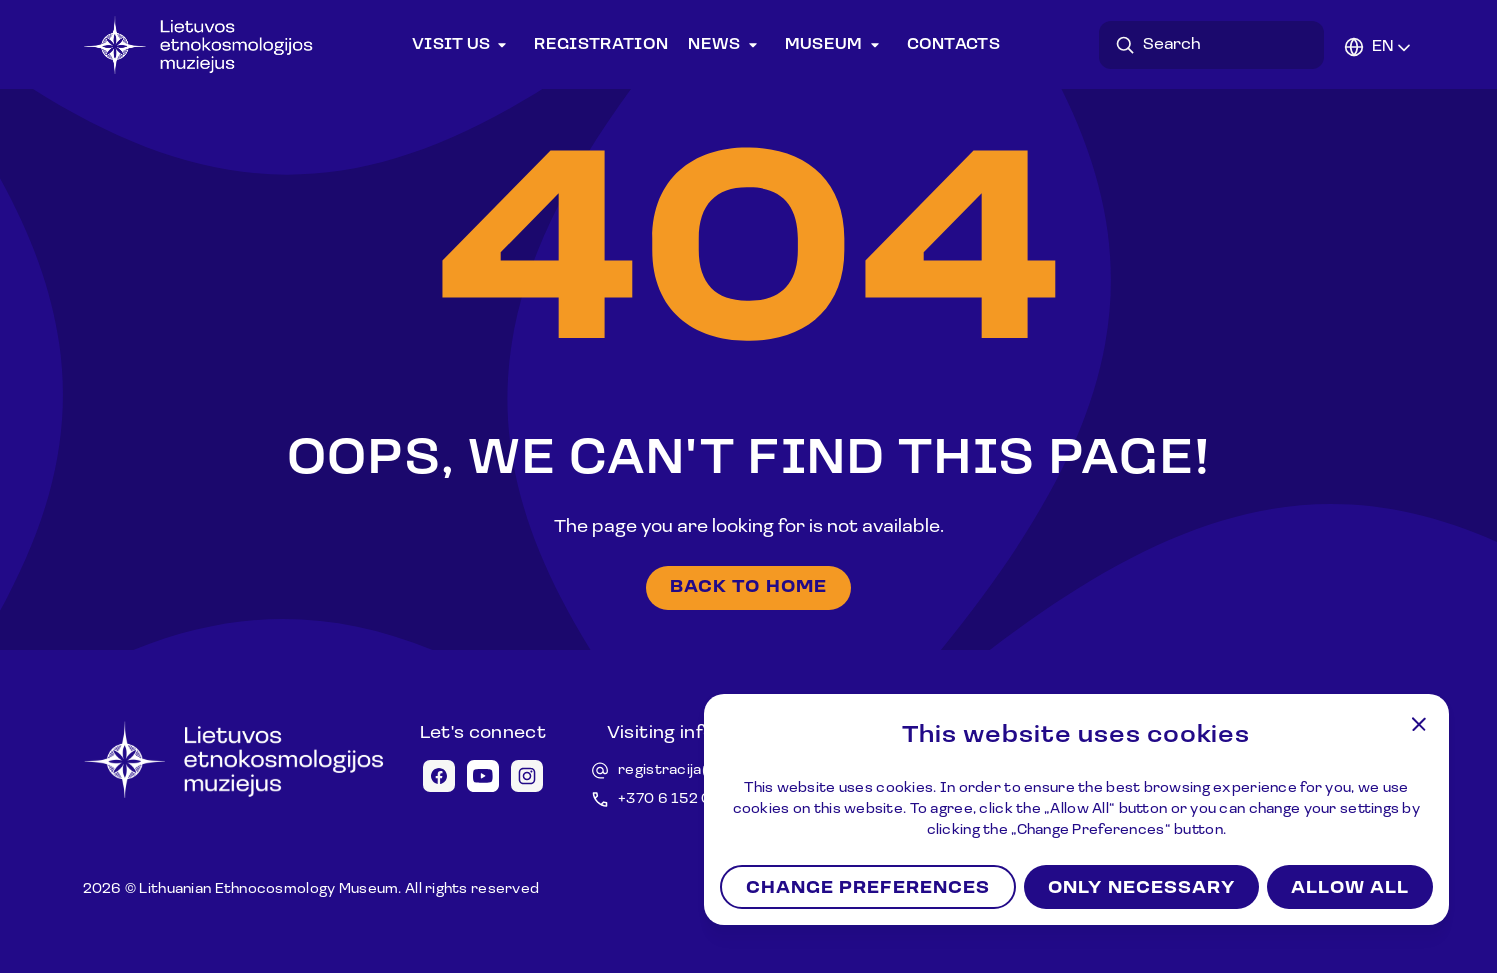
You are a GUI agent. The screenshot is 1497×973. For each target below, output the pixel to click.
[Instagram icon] (527, 776)
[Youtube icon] (483, 776)
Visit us (463, 45)
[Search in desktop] (1217, 45)
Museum (836, 45)
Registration (601, 45)
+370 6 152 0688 (680, 799)
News (726, 45)
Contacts (954, 45)
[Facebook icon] (439, 776)
